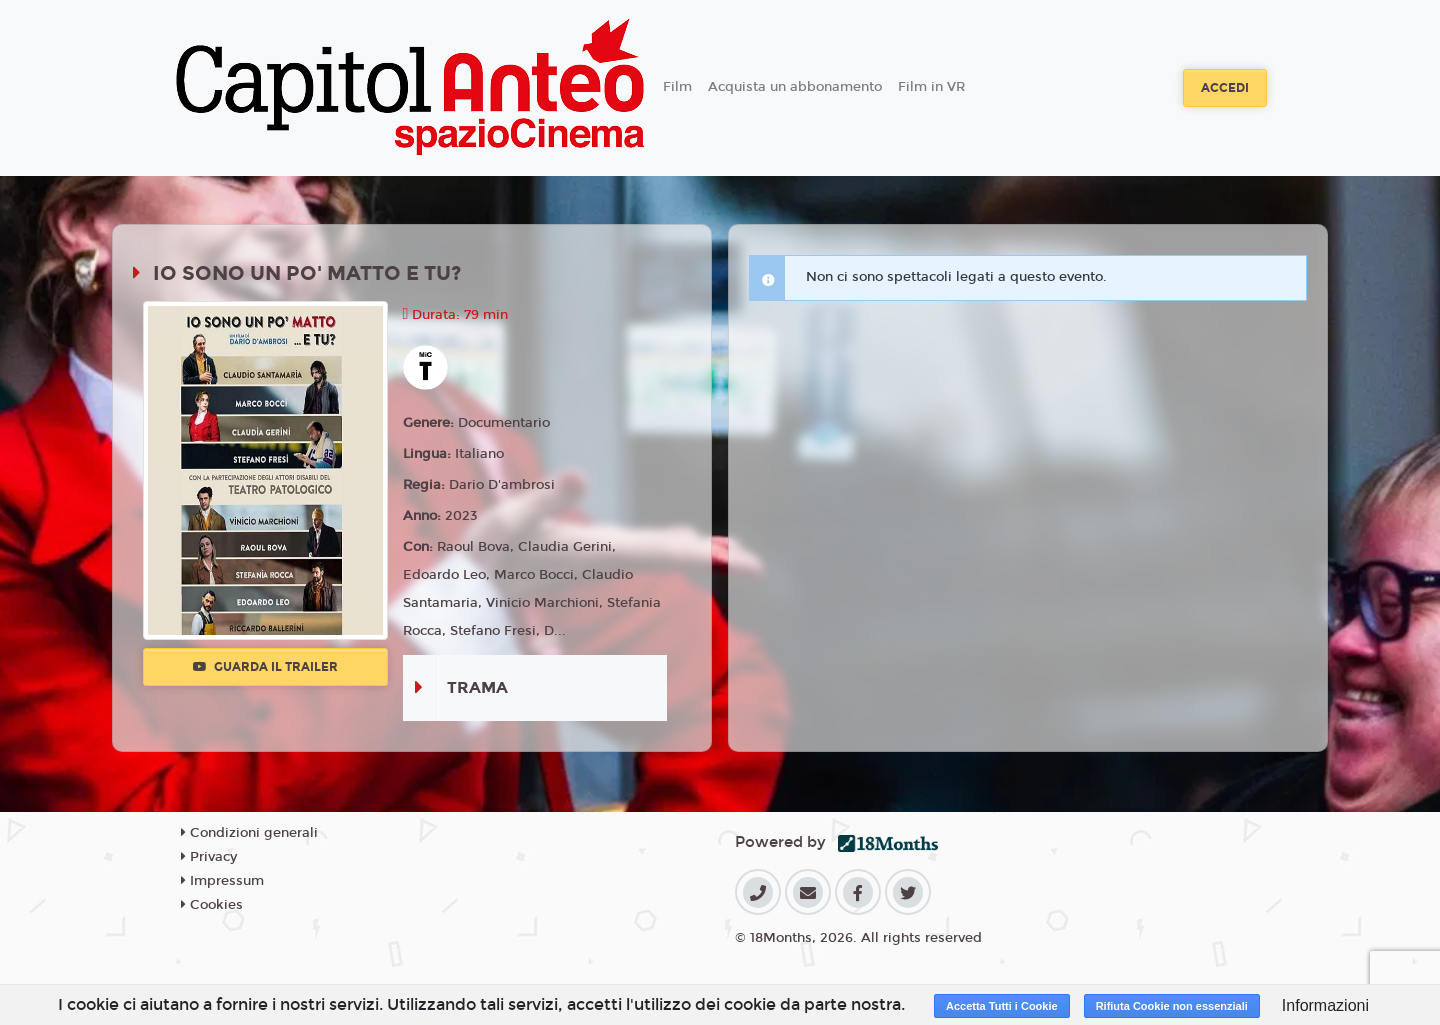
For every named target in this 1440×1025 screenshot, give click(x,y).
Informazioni (1325, 1005)
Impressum (222, 881)
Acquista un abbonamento (795, 87)
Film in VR (931, 87)
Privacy (209, 857)
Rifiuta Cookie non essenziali (1172, 1006)
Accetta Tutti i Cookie (1002, 1006)
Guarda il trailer (265, 667)
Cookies (212, 905)
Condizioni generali (249, 833)
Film (677, 87)
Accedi (1225, 88)
